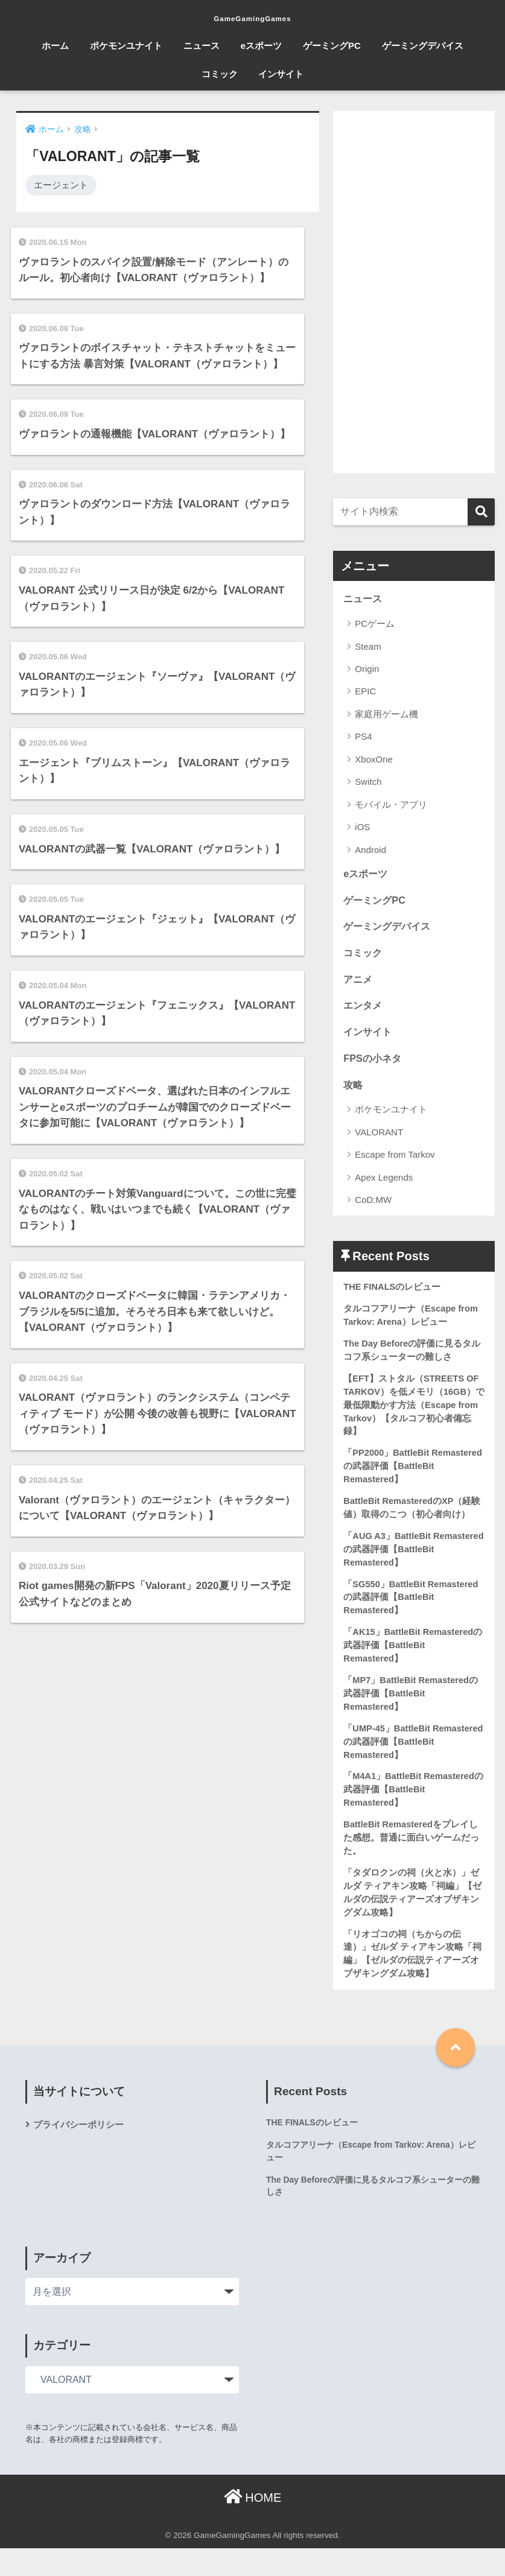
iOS (362, 827)
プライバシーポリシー (81, 2151)
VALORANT (379, 1138)
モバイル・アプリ (391, 805)
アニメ (358, 982)
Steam (368, 647)
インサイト (280, 74)
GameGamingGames (252, 16)
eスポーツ (261, 45)
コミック (220, 74)
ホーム (55, 45)
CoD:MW (373, 1206)
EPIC (365, 692)
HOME (253, 2524)
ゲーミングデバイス (422, 45)
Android (370, 850)
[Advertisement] (414, 292)
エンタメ (363, 1009)
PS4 (363, 737)
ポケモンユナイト (126, 45)
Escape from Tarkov (394, 1160)
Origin (367, 669)
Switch (368, 782)
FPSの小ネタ (373, 1063)
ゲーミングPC (332, 45)
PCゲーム (375, 624)
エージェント (61, 185)
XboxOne (374, 760)
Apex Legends (384, 1183)
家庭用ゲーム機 (386, 714)
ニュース (201, 45)
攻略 (353, 1090)
